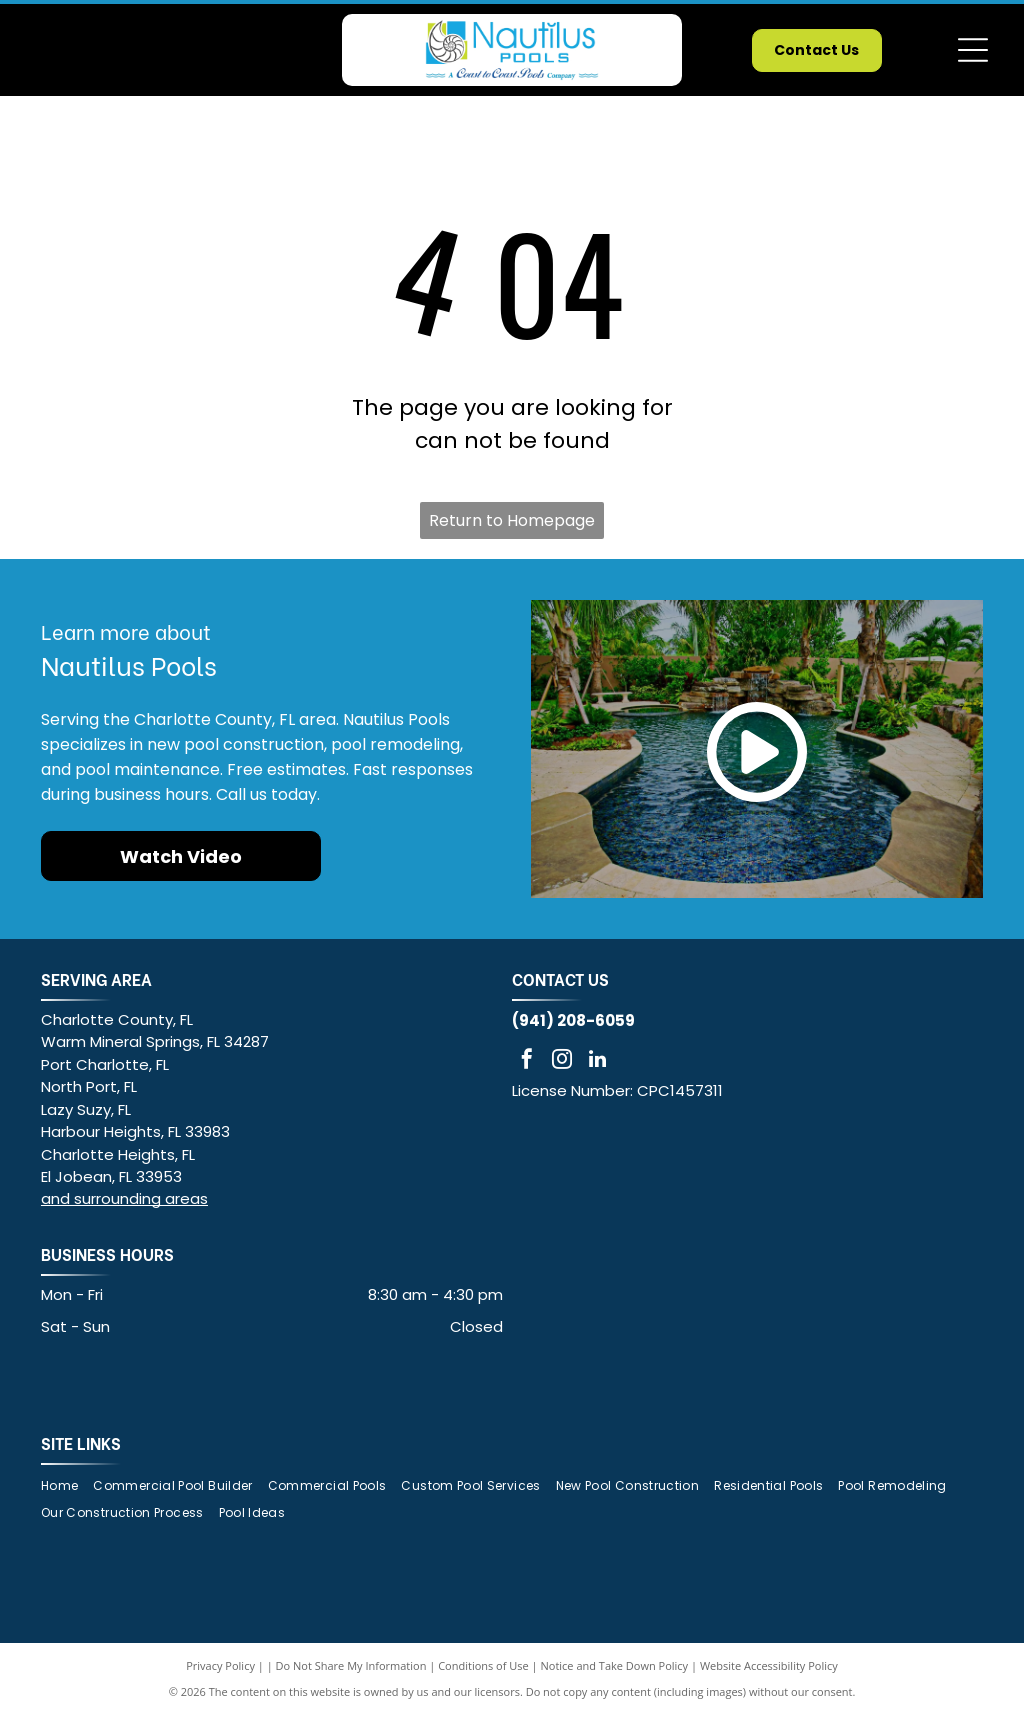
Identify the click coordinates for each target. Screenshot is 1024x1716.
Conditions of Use (483, 1665)
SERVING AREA (96, 978)
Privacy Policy (220, 1665)
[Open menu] (973, 50)
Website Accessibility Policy (769, 1665)
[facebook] (527, 1061)
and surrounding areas (124, 1198)
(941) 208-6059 (573, 1020)
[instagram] (562, 1061)
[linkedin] (597, 1061)
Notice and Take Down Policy (615, 1665)
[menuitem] (67, 1486)
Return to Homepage (512, 520)
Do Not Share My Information (351, 1665)
